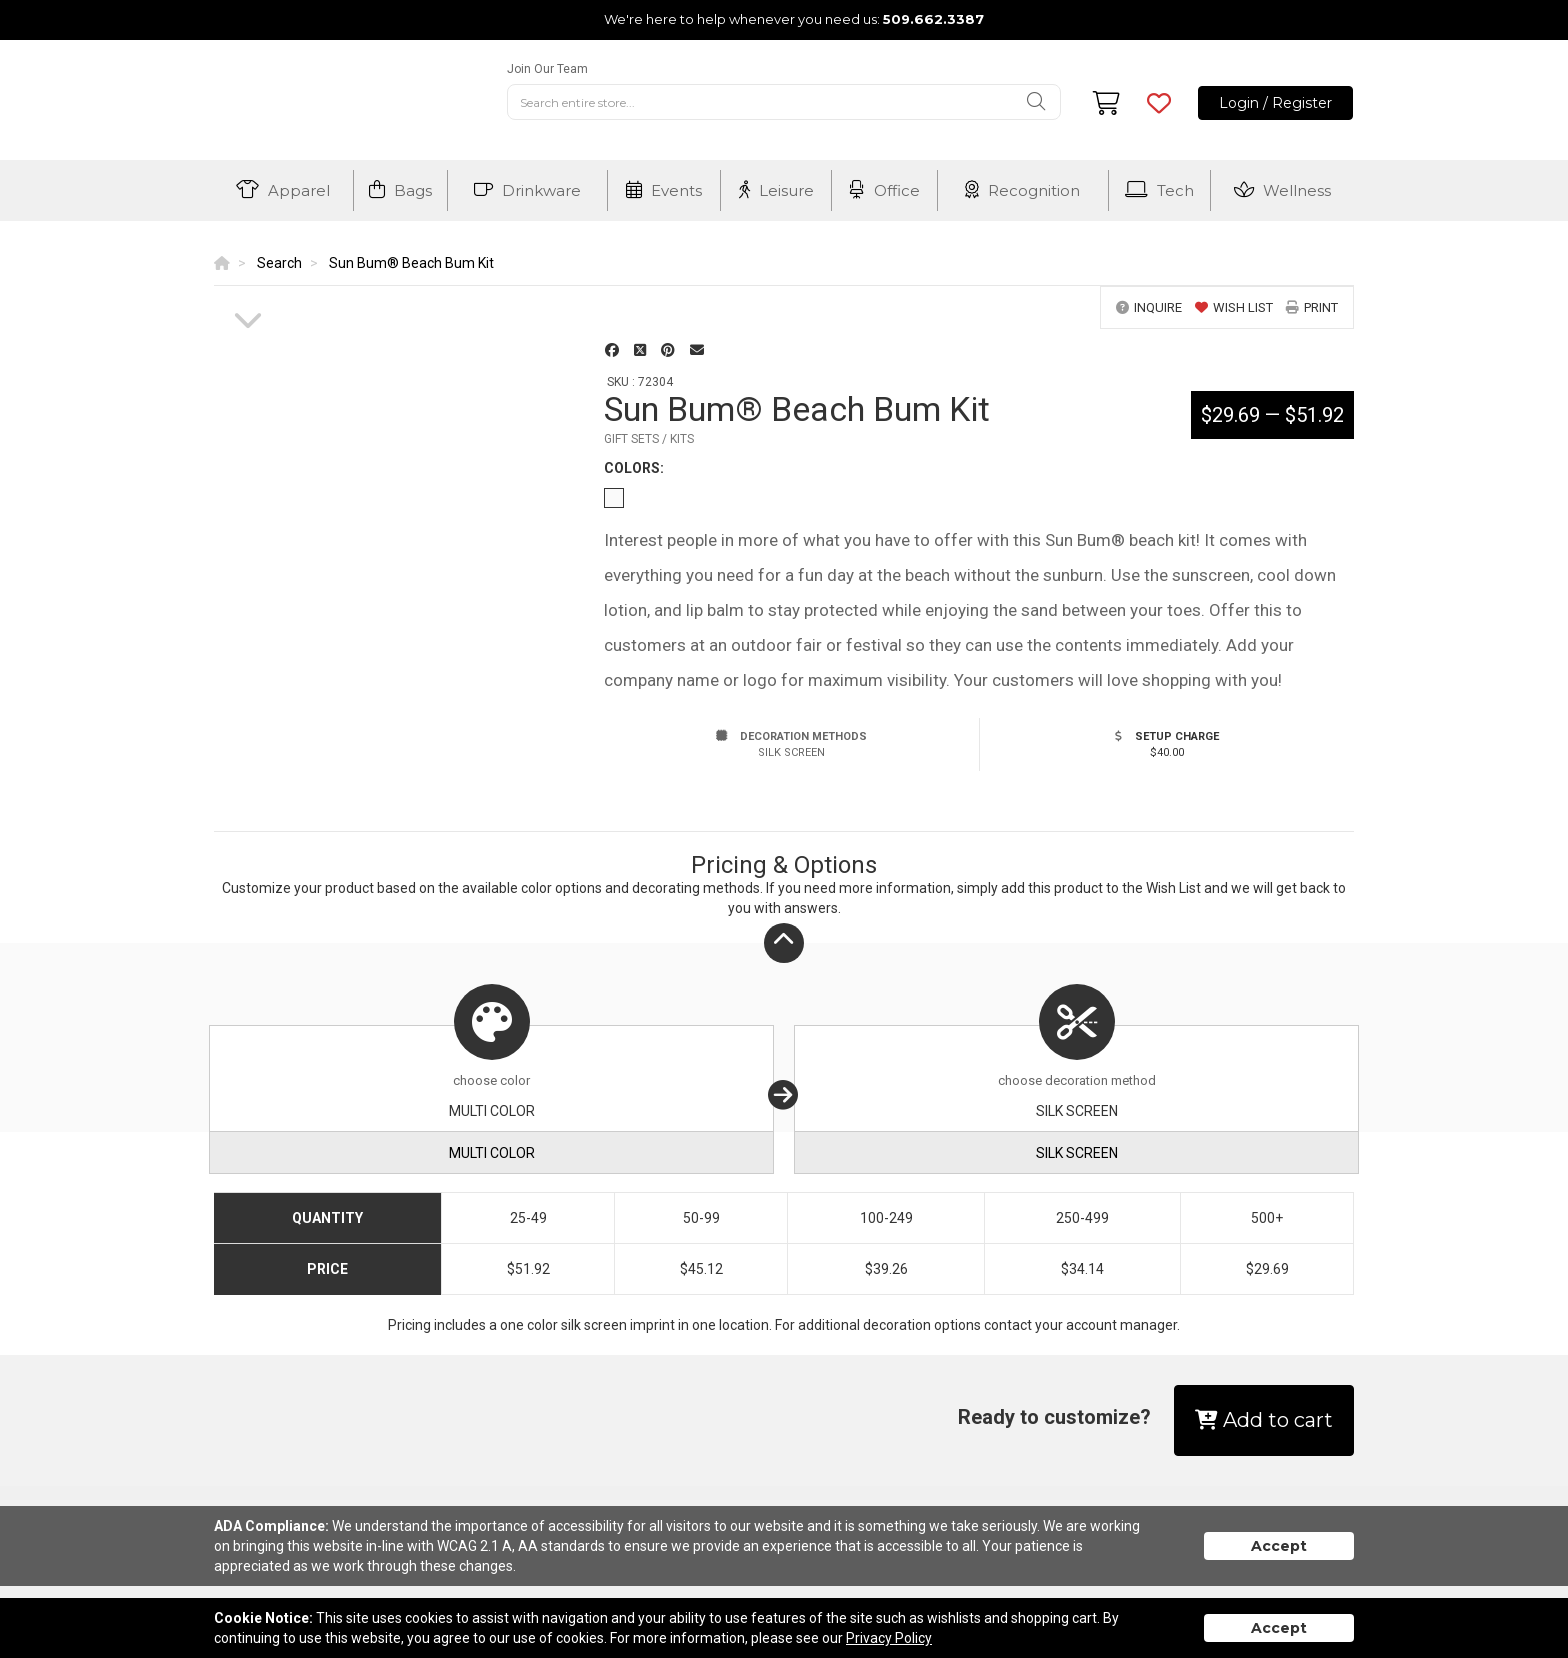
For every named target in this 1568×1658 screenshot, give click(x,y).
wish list (1234, 307)
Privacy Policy (889, 1638)
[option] (248, 287)
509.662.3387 (933, 19)
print (1312, 307)
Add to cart (1264, 1420)
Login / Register (1275, 103)
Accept (1279, 1546)
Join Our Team (547, 69)
